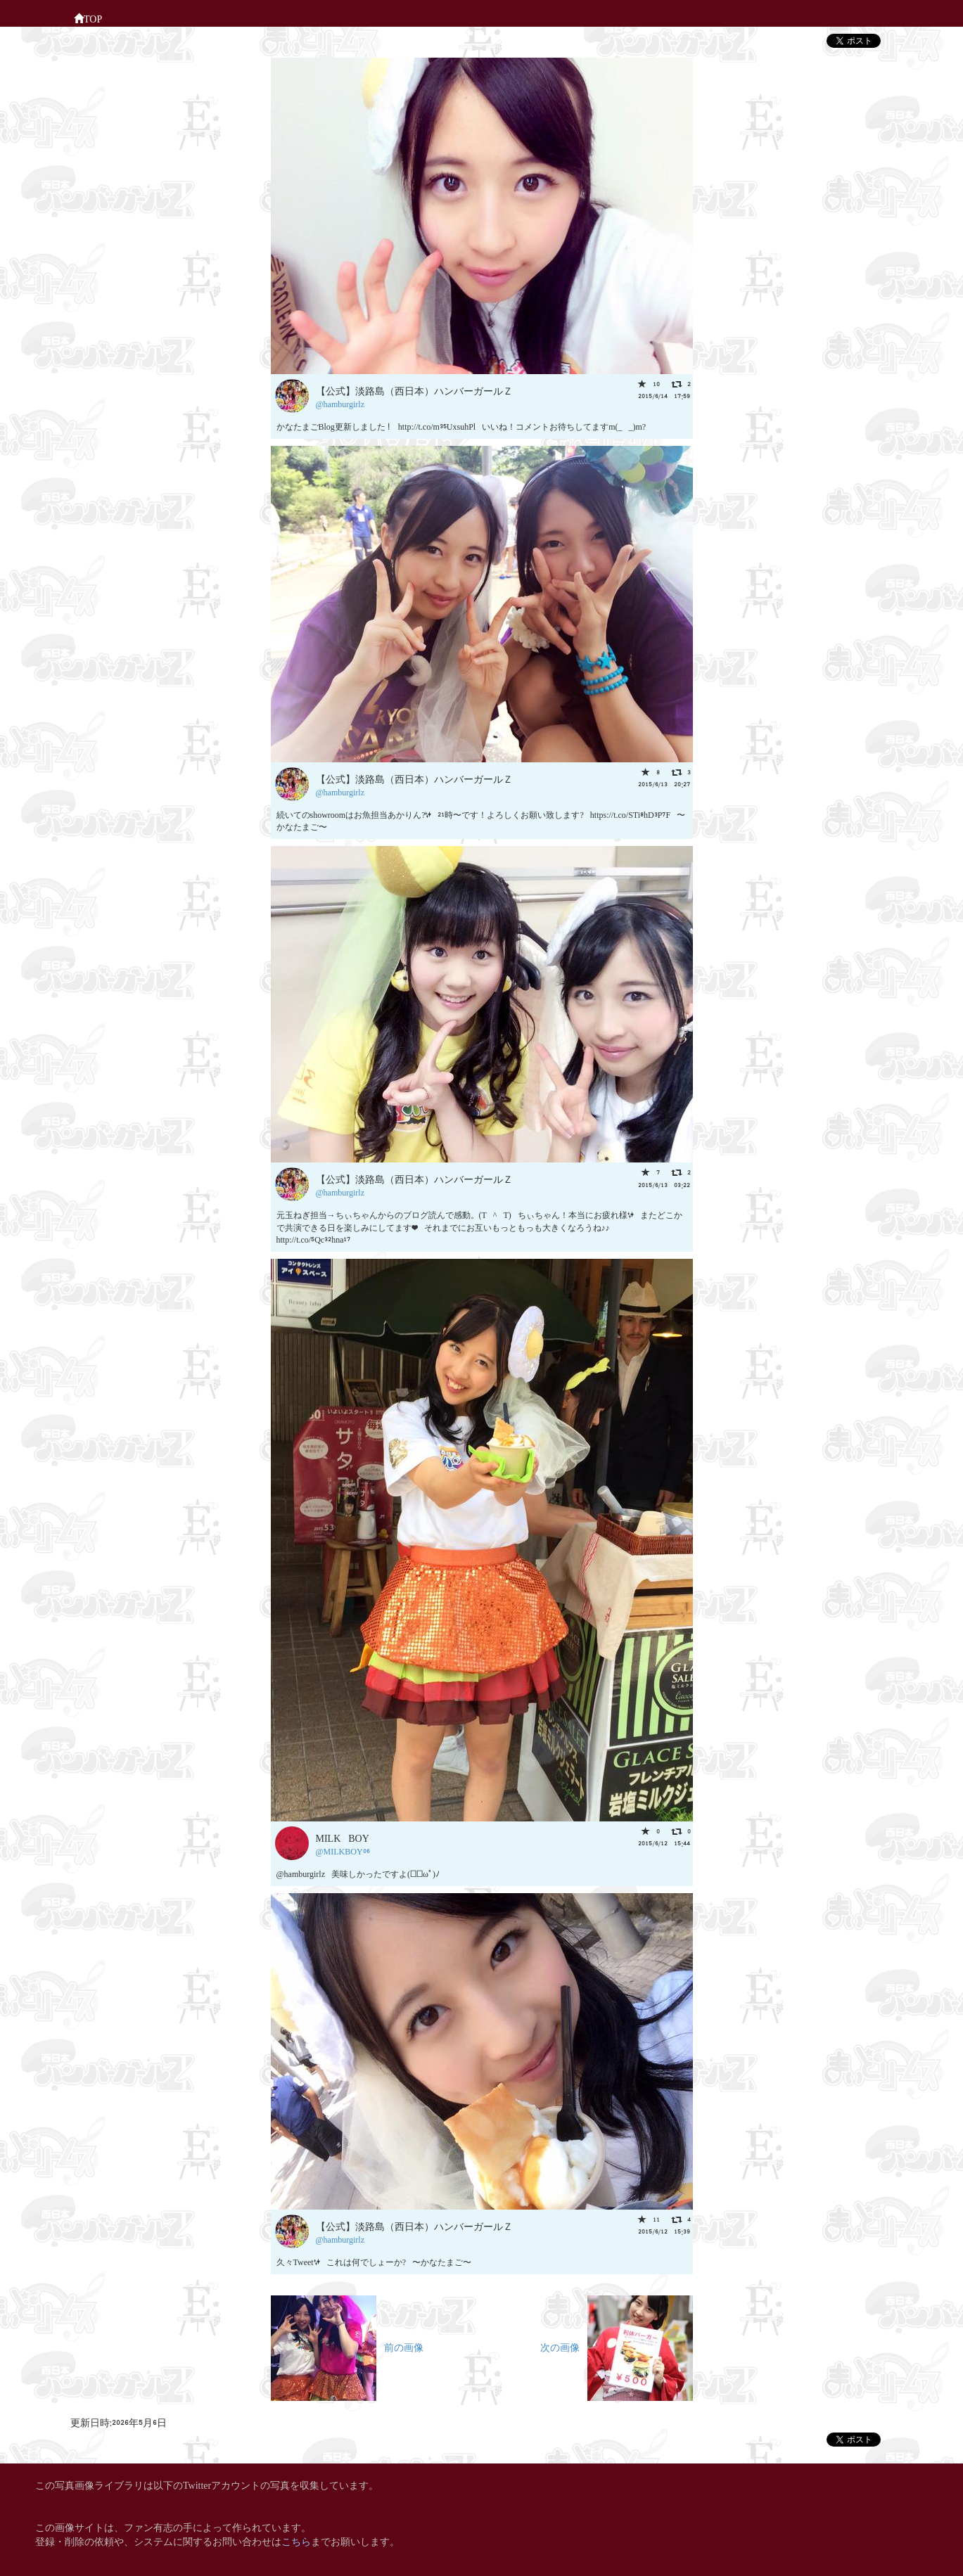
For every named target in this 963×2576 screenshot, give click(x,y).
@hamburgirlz (340, 403)
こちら (296, 2540)
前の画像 (347, 2346)
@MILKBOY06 (343, 1850)
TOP (88, 18)
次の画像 (616, 2346)
